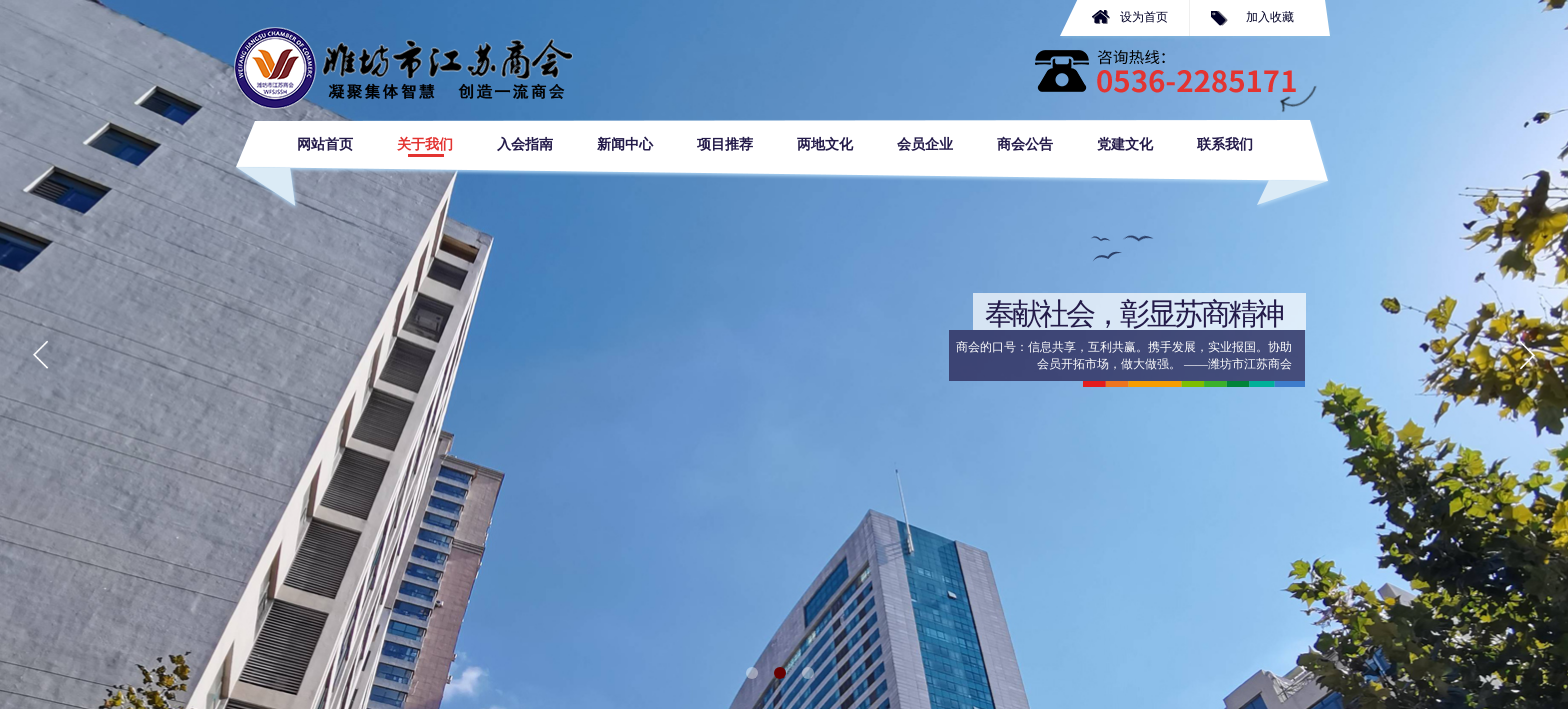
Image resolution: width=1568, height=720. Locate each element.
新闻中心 (625, 144)
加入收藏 (1270, 17)
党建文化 (1125, 144)
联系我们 (1225, 144)
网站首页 (325, 144)
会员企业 (925, 144)
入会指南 (525, 144)
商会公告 (1025, 144)
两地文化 (825, 144)
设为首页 (1144, 17)
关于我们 (425, 144)
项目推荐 (725, 144)
